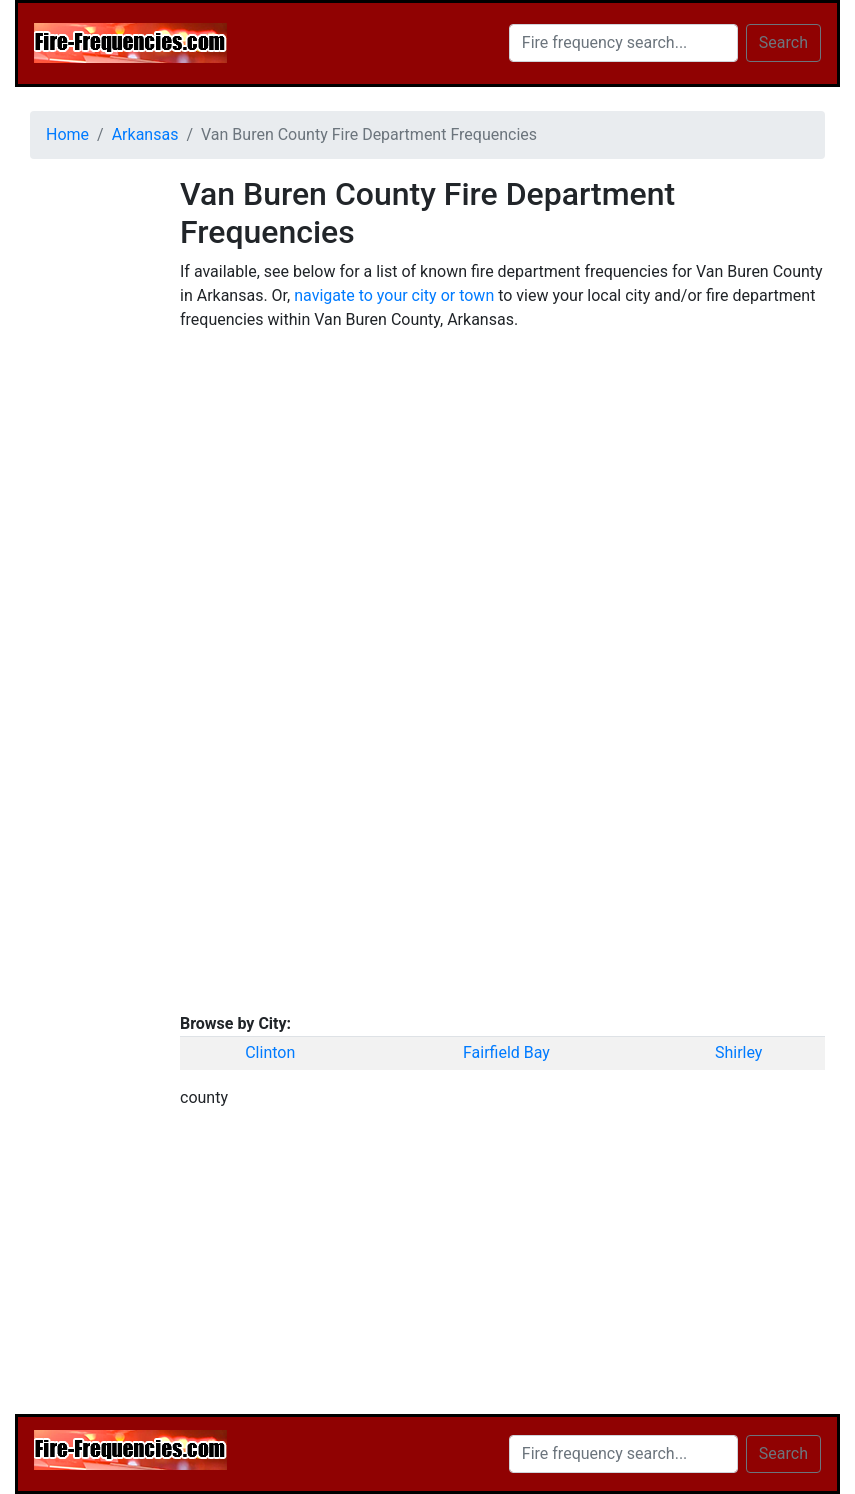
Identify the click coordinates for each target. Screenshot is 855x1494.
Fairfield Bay (506, 1052)
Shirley (738, 1052)
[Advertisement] (90, 475)
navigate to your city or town (394, 295)
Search (783, 42)
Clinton (270, 1052)
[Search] (623, 43)
